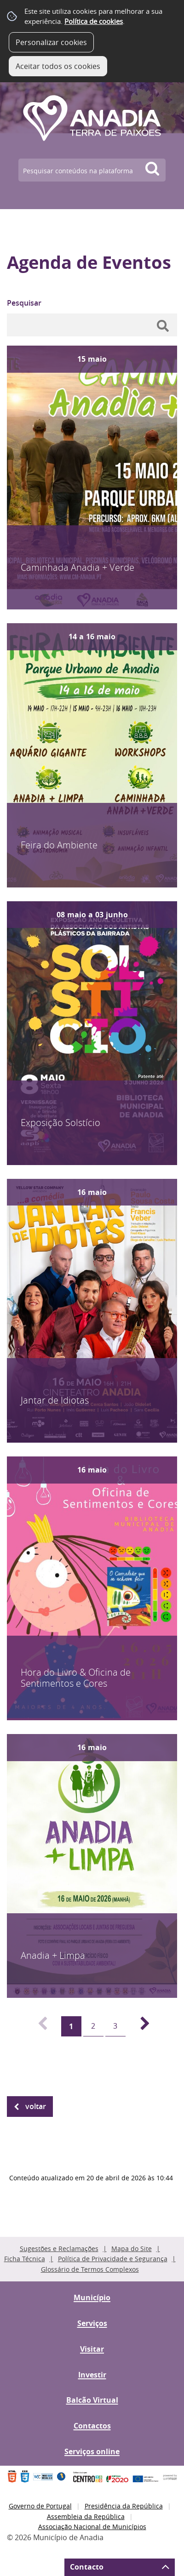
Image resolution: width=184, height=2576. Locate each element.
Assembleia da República (86, 2516)
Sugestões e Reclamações (59, 2248)
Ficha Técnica (24, 2258)
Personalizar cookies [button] (51, 42)
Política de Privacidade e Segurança (112, 2258)
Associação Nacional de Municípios (92, 2526)
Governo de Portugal (40, 2506)
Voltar (35, 2106)
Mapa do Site (131, 2248)
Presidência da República (124, 2506)
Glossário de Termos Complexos (90, 2269)
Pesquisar (24, 303)
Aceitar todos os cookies (58, 66)
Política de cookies (93, 21)
